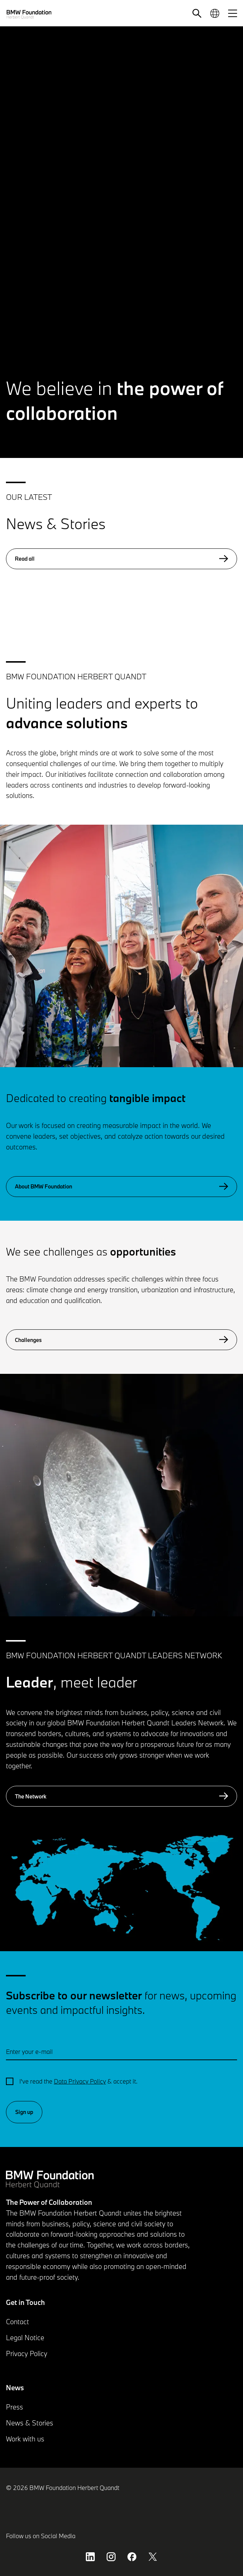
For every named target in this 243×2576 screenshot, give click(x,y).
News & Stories (29, 2422)
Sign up (24, 2111)
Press (14, 2406)
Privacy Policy (26, 2353)
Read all (121, 558)
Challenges (121, 1339)
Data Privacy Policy (80, 2081)
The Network (121, 1796)
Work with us (25, 2438)
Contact (17, 2321)
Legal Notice (25, 2337)
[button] (196, 13)
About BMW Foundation (121, 1186)
